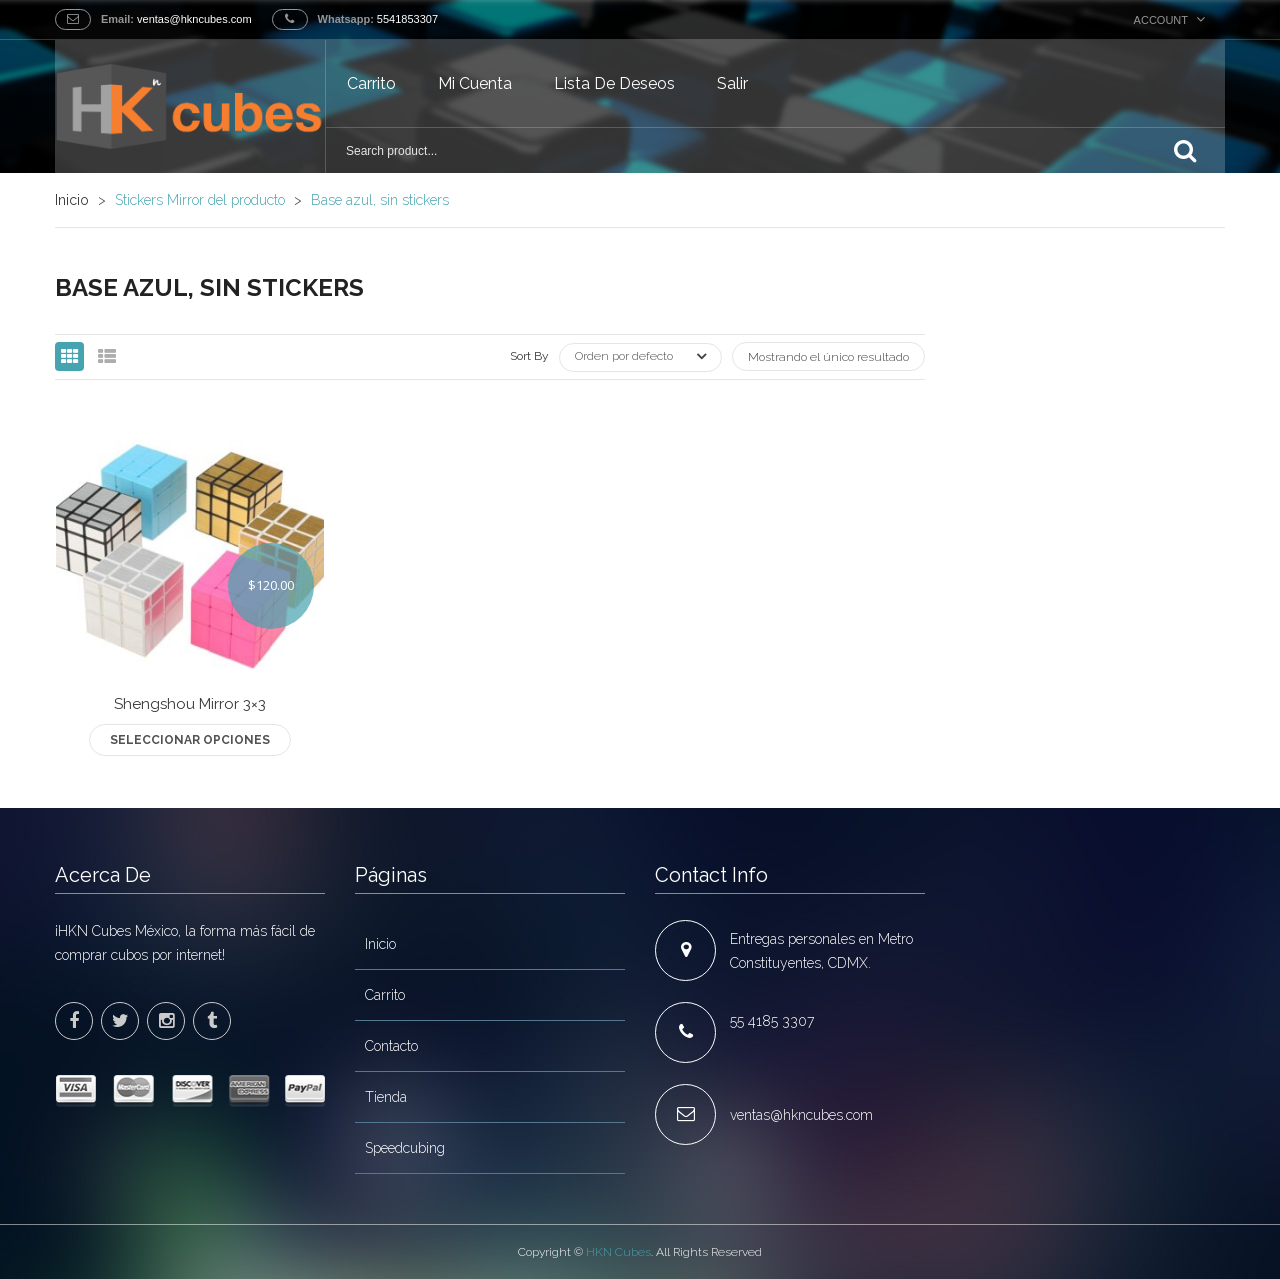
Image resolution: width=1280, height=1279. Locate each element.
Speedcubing (405, 1148)
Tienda (386, 1097)
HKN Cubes (618, 1252)
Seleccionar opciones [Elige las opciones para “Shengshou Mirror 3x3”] (190, 740)
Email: (117, 19)
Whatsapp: (346, 19)
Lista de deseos (614, 83)
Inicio (72, 200)
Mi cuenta (475, 83)
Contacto (391, 1046)
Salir (732, 83)
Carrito (371, 83)
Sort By (529, 356)
